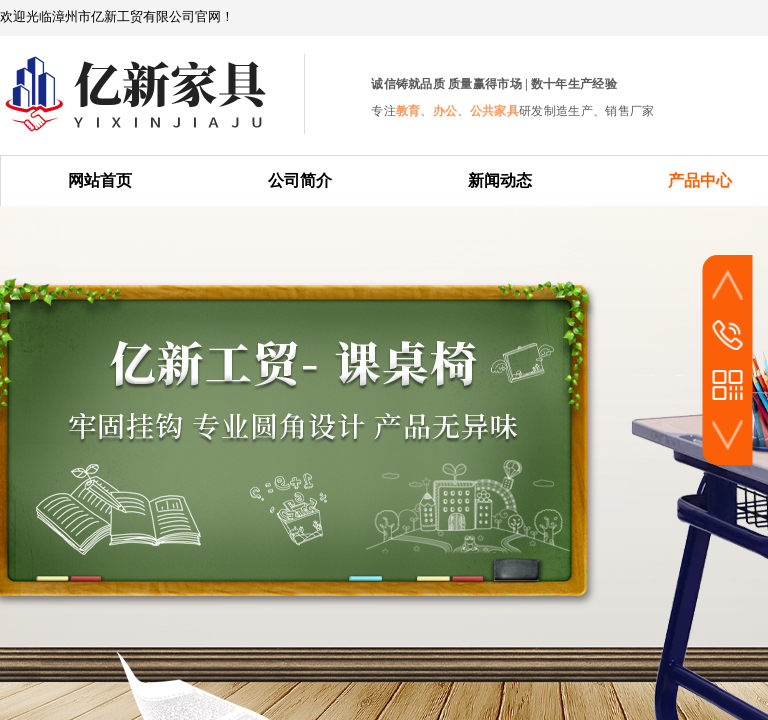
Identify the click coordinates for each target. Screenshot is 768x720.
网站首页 (100, 180)
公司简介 (300, 180)
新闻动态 (500, 180)
